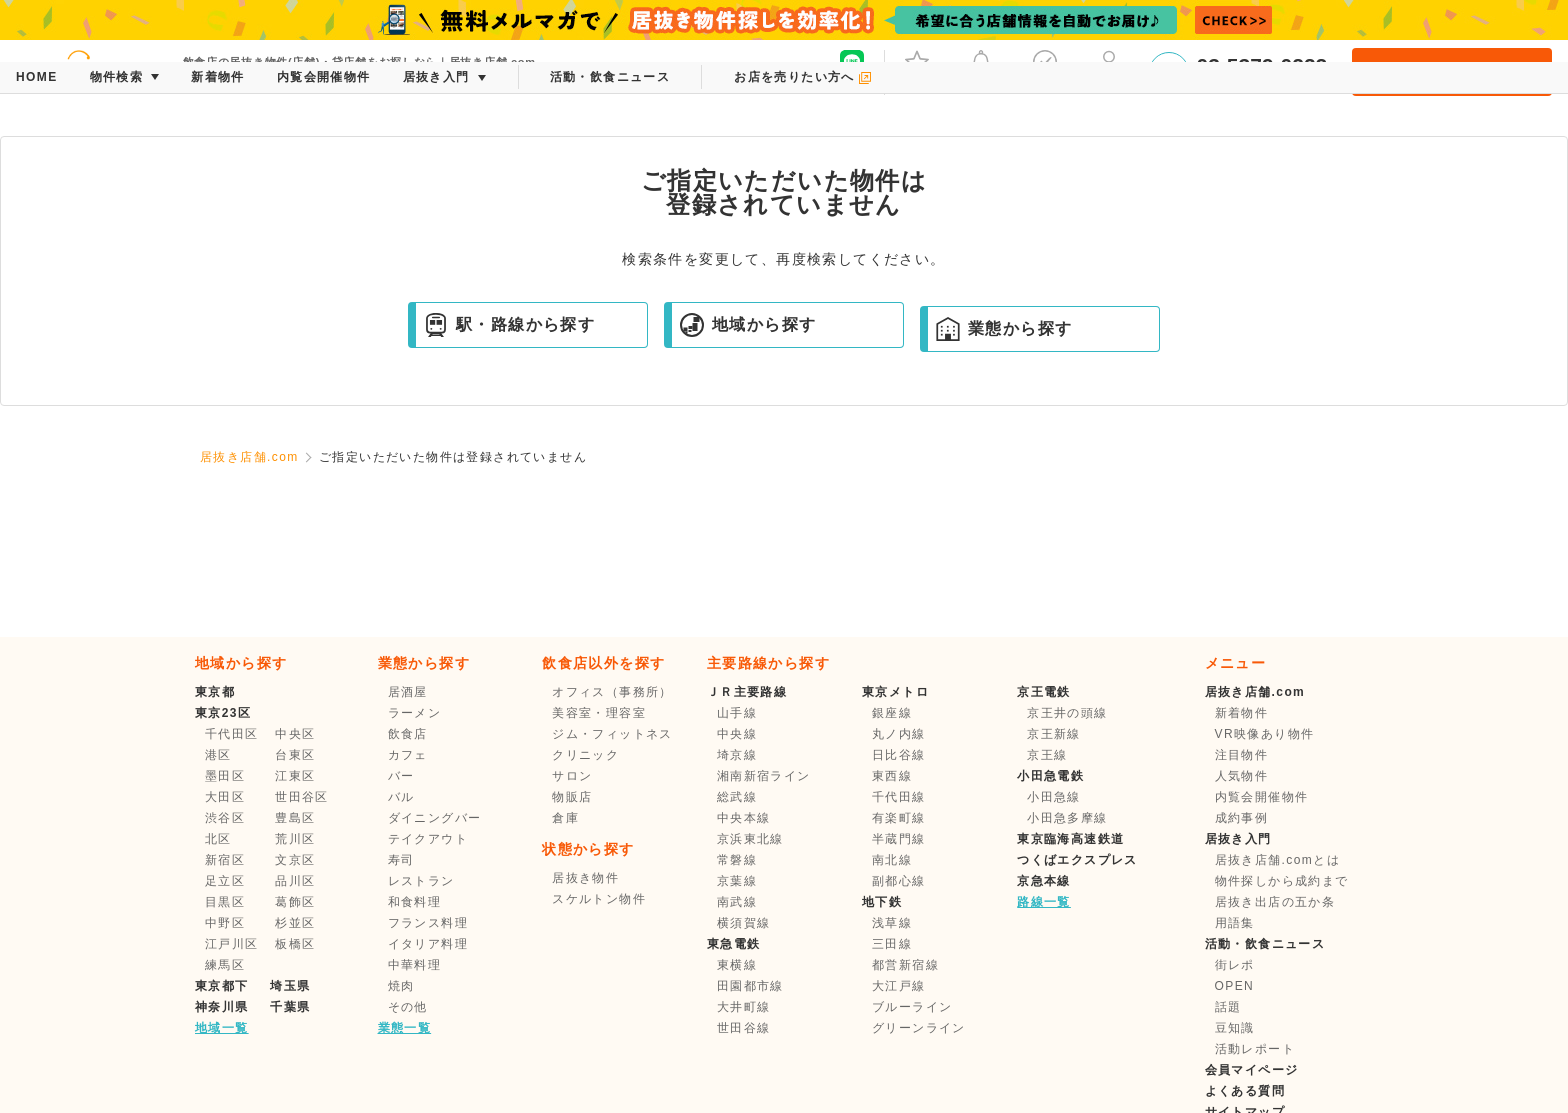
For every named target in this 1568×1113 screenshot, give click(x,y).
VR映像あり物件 (1265, 734)
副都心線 (899, 881)
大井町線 (744, 1007)
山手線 (737, 713)
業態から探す (1004, 329)
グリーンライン (919, 1028)
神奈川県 (222, 1007)
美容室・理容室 (599, 713)
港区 (218, 755)
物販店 (572, 797)
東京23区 (223, 713)
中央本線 (744, 818)
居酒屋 (408, 692)
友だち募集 (852, 70)
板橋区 (295, 944)
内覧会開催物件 (1262, 797)
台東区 (295, 755)
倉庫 (565, 818)
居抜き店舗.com (249, 457)
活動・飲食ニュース (1265, 944)
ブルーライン (912, 1007)
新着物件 (1242, 713)
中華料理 (415, 965)
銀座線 (892, 713)
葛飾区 (295, 902)
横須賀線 (744, 923)
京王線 (1047, 755)
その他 (408, 1007)
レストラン (421, 881)
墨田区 (225, 776)
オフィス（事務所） (612, 692)
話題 (1228, 1007)
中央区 (295, 734)
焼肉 (401, 986)
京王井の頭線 (1067, 713)
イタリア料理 (428, 944)
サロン (572, 776)
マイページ (1109, 70)
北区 (218, 839)
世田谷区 (302, 797)
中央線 (737, 734)
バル (401, 797)
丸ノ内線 (899, 734)
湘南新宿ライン (764, 776)
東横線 (737, 965)
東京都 (215, 692)
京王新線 (1054, 734)
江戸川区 (232, 944)
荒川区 (295, 839)
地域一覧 (222, 1028)
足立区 (225, 881)
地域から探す (748, 325)
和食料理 (415, 902)
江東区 (295, 776)
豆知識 (1235, 1028)
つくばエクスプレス (1077, 860)
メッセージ (981, 70)
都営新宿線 (905, 965)
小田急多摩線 (1067, 818)
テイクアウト (428, 839)
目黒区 (225, 902)
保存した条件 (1045, 70)
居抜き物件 (585, 878)
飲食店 (408, 734)
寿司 (401, 860)
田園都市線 (750, 986)
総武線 (737, 797)
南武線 (737, 902)
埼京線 (737, 755)
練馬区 (225, 965)
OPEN (1235, 986)
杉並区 (295, 923)
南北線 (892, 860)
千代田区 (232, 734)
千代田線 (899, 797)
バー (401, 776)
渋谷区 (225, 818)
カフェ (408, 755)
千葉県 (290, 1007)
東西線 (892, 776)
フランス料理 (428, 923)
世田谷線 (744, 1028)
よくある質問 (1245, 1091)
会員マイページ (1252, 1070)
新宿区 (225, 860)
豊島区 (295, 818)
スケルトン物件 (599, 899)
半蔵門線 (899, 839)
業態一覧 (405, 1028)
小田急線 (1054, 797)
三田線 (892, 944)
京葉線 (737, 881)
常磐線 (737, 860)
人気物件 (1242, 776)
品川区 (295, 881)
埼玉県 (290, 986)
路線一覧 (1044, 902)
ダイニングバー (435, 818)
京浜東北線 (750, 839)
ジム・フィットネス (612, 734)
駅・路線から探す (509, 325)
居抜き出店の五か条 (1275, 902)
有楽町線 (899, 818)
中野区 (225, 923)
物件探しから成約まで (1282, 881)
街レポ (1235, 965)
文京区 (295, 860)
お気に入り (917, 70)
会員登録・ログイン (1451, 72)
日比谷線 (899, 755)
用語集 (1235, 923)
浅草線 (892, 923)
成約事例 (1242, 818)
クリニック (585, 755)
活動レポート (1255, 1049)
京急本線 (1044, 881)
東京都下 (222, 986)
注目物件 (1242, 755)
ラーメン (415, 713)
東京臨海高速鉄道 (1070, 839)
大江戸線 (899, 986)
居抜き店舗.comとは (1277, 860)
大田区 (225, 797)
